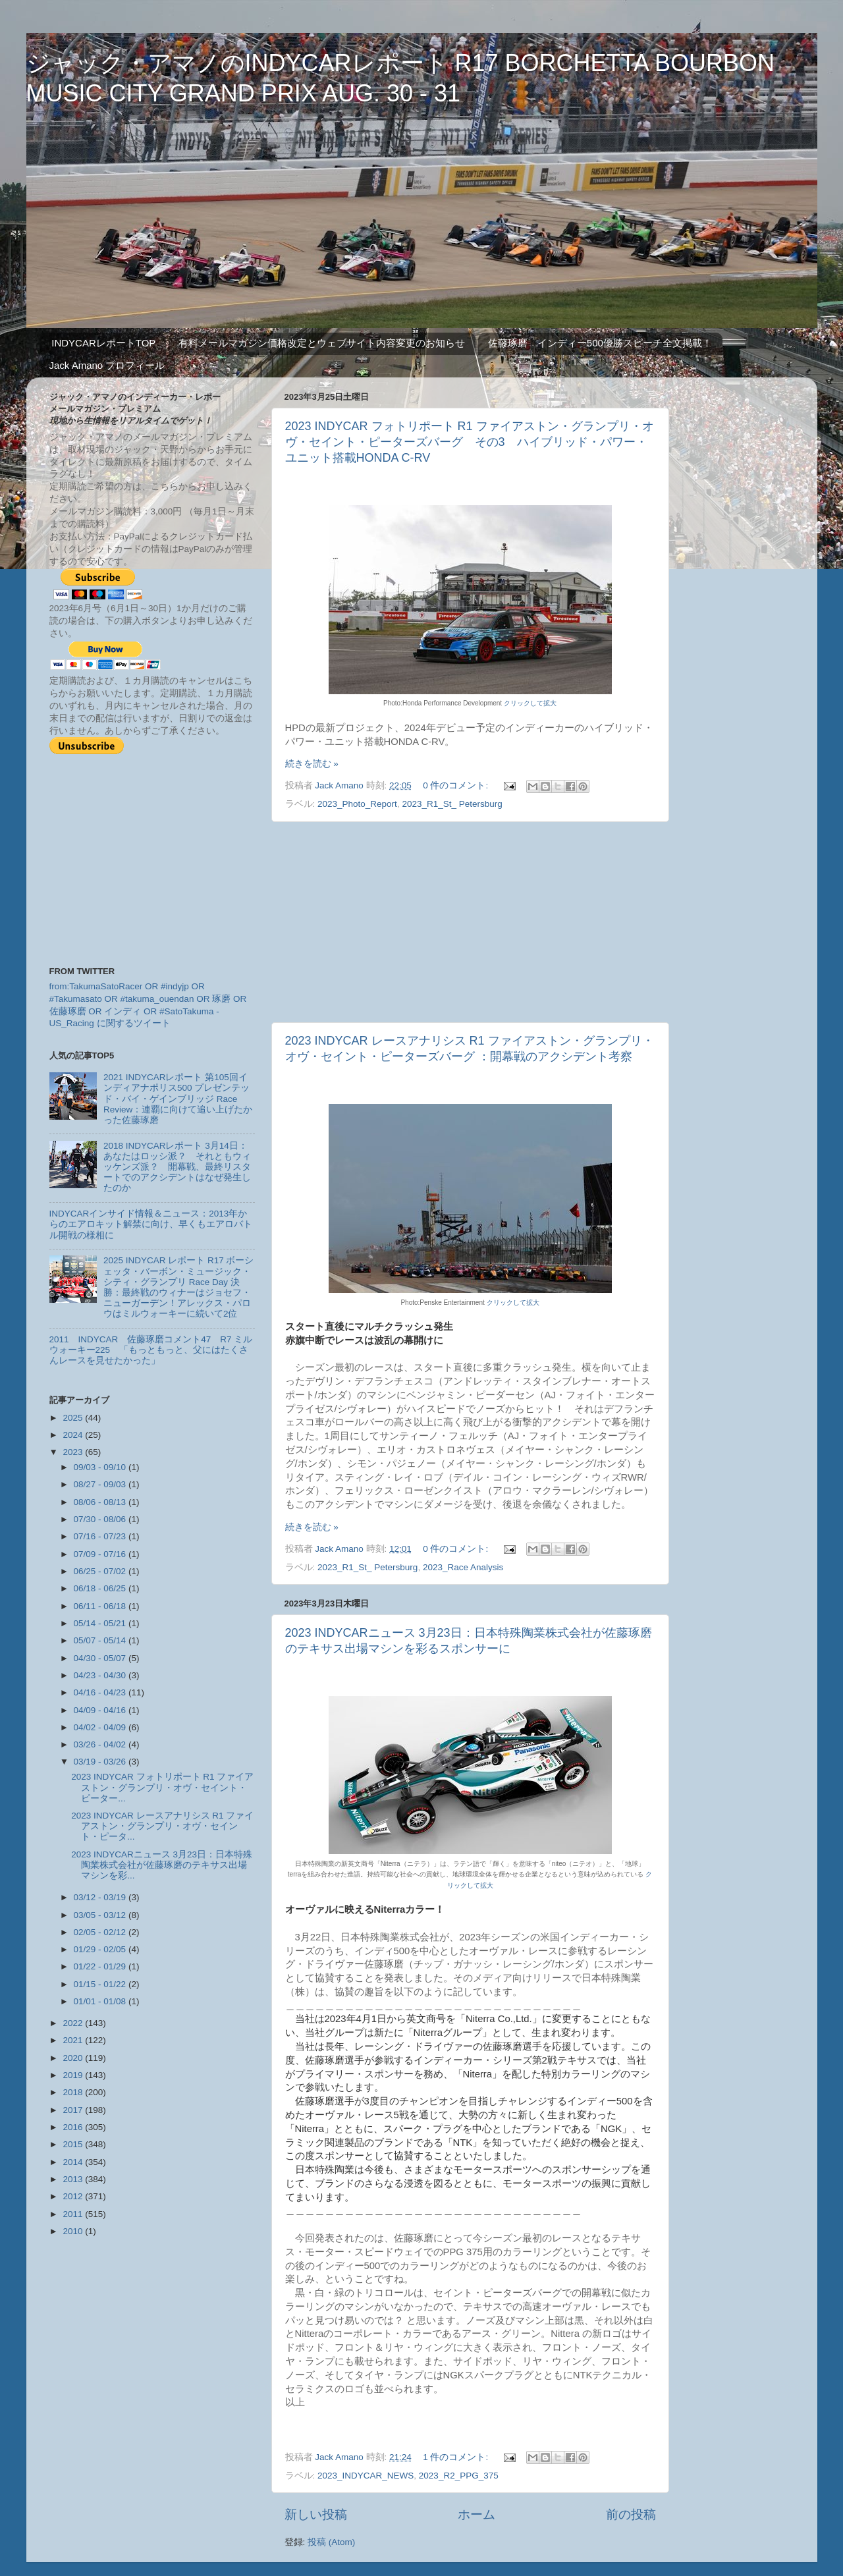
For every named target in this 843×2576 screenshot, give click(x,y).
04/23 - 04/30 (101, 1675)
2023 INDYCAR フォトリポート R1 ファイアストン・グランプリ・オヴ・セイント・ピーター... (162, 1787)
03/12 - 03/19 (101, 1897)
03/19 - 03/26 (101, 1762)
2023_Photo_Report (357, 804)
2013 (74, 2179)
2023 (74, 1452)
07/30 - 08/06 (101, 1519)
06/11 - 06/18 (101, 1606)
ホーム (476, 2514)
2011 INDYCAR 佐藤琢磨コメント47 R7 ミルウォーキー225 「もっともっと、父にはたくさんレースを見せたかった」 (151, 1349)
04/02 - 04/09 (101, 1727)
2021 (74, 2040)
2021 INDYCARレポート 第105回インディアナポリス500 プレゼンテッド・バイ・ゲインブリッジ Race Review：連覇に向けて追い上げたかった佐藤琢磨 (177, 1098)
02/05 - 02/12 (101, 1932)
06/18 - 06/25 (101, 1588)
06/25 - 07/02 (101, 1571)
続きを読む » (312, 764)
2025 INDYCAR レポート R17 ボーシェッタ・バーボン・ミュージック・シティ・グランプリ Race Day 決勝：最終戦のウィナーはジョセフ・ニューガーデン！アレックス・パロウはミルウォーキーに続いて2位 (178, 1287)
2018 (74, 2092)
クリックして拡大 (530, 703)
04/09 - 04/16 (101, 1710)
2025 (74, 1418)
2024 (74, 1435)
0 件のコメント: (457, 785)
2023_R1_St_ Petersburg (452, 804)
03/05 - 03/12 (101, 1915)
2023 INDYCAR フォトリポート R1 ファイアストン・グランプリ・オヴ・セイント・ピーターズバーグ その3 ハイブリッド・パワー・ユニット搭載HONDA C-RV (469, 442)
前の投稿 (631, 2514)
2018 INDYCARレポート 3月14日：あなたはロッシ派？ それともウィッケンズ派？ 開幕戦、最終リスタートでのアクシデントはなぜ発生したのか (177, 1167)
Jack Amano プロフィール (107, 365)
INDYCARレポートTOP (103, 342)
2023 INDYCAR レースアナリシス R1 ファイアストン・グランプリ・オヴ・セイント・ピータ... (162, 1826)
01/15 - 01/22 (101, 1984)
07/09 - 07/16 (101, 1554)
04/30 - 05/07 (101, 1658)
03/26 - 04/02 (101, 1744)
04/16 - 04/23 (101, 1692)
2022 (74, 2023)
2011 (74, 2214)
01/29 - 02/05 (101, 1949)
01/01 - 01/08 (101, 2001)
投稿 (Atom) (331, 2542)
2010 (74, 2231)
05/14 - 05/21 (101, 1623)
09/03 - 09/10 (101, 1467)
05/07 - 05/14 (101, 1640)
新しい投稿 (316, 2514)
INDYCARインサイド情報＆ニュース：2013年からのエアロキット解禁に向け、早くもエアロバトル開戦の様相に (150, 1224)
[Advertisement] (470, 922)
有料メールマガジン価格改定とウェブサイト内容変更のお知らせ (321, 342)
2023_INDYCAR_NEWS (365, 2475)
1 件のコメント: (457, 2457)
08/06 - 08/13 (101, 1502)
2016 (74, 2127)
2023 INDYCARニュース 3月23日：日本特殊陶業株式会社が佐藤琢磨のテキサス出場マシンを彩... (161, 1865)
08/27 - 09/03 (101, 1484)
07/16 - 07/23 (101, 1536)
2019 (74, 2075)
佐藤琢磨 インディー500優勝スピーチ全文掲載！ (600, 342)
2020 (74, 2058)
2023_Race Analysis (463, 1567)
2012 (74, 2196)
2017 (74, 2110)
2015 (74, 2144)
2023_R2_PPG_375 (459, 2475)
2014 (74, 2162)
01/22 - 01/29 (101, 1966)
